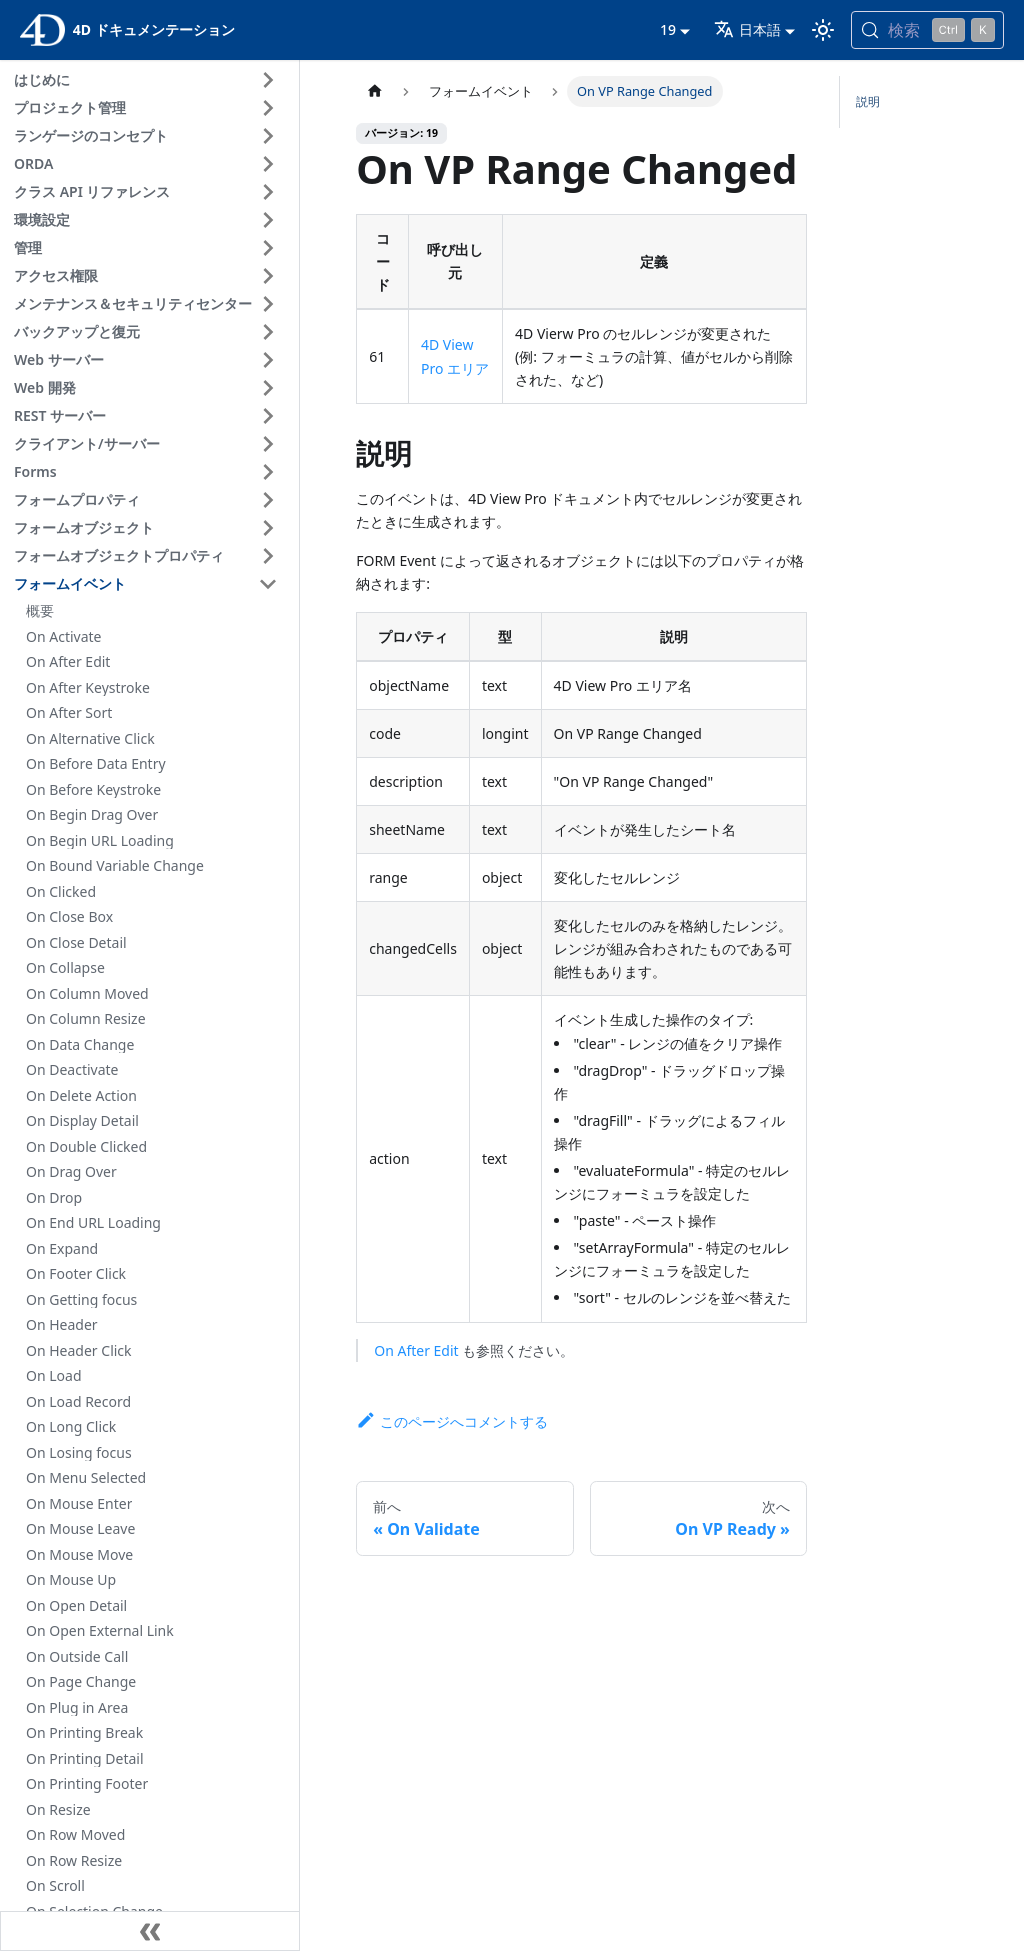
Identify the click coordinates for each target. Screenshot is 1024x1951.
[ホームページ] (375, 91)
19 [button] (668, 29)
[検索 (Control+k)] (927, 30)
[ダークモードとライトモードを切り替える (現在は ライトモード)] (823, 30)
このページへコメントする (452, 1421)
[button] (149, 80)
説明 (868, 101)
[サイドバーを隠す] (150, 1931)
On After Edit (416, 1350)
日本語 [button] (747, 29)
